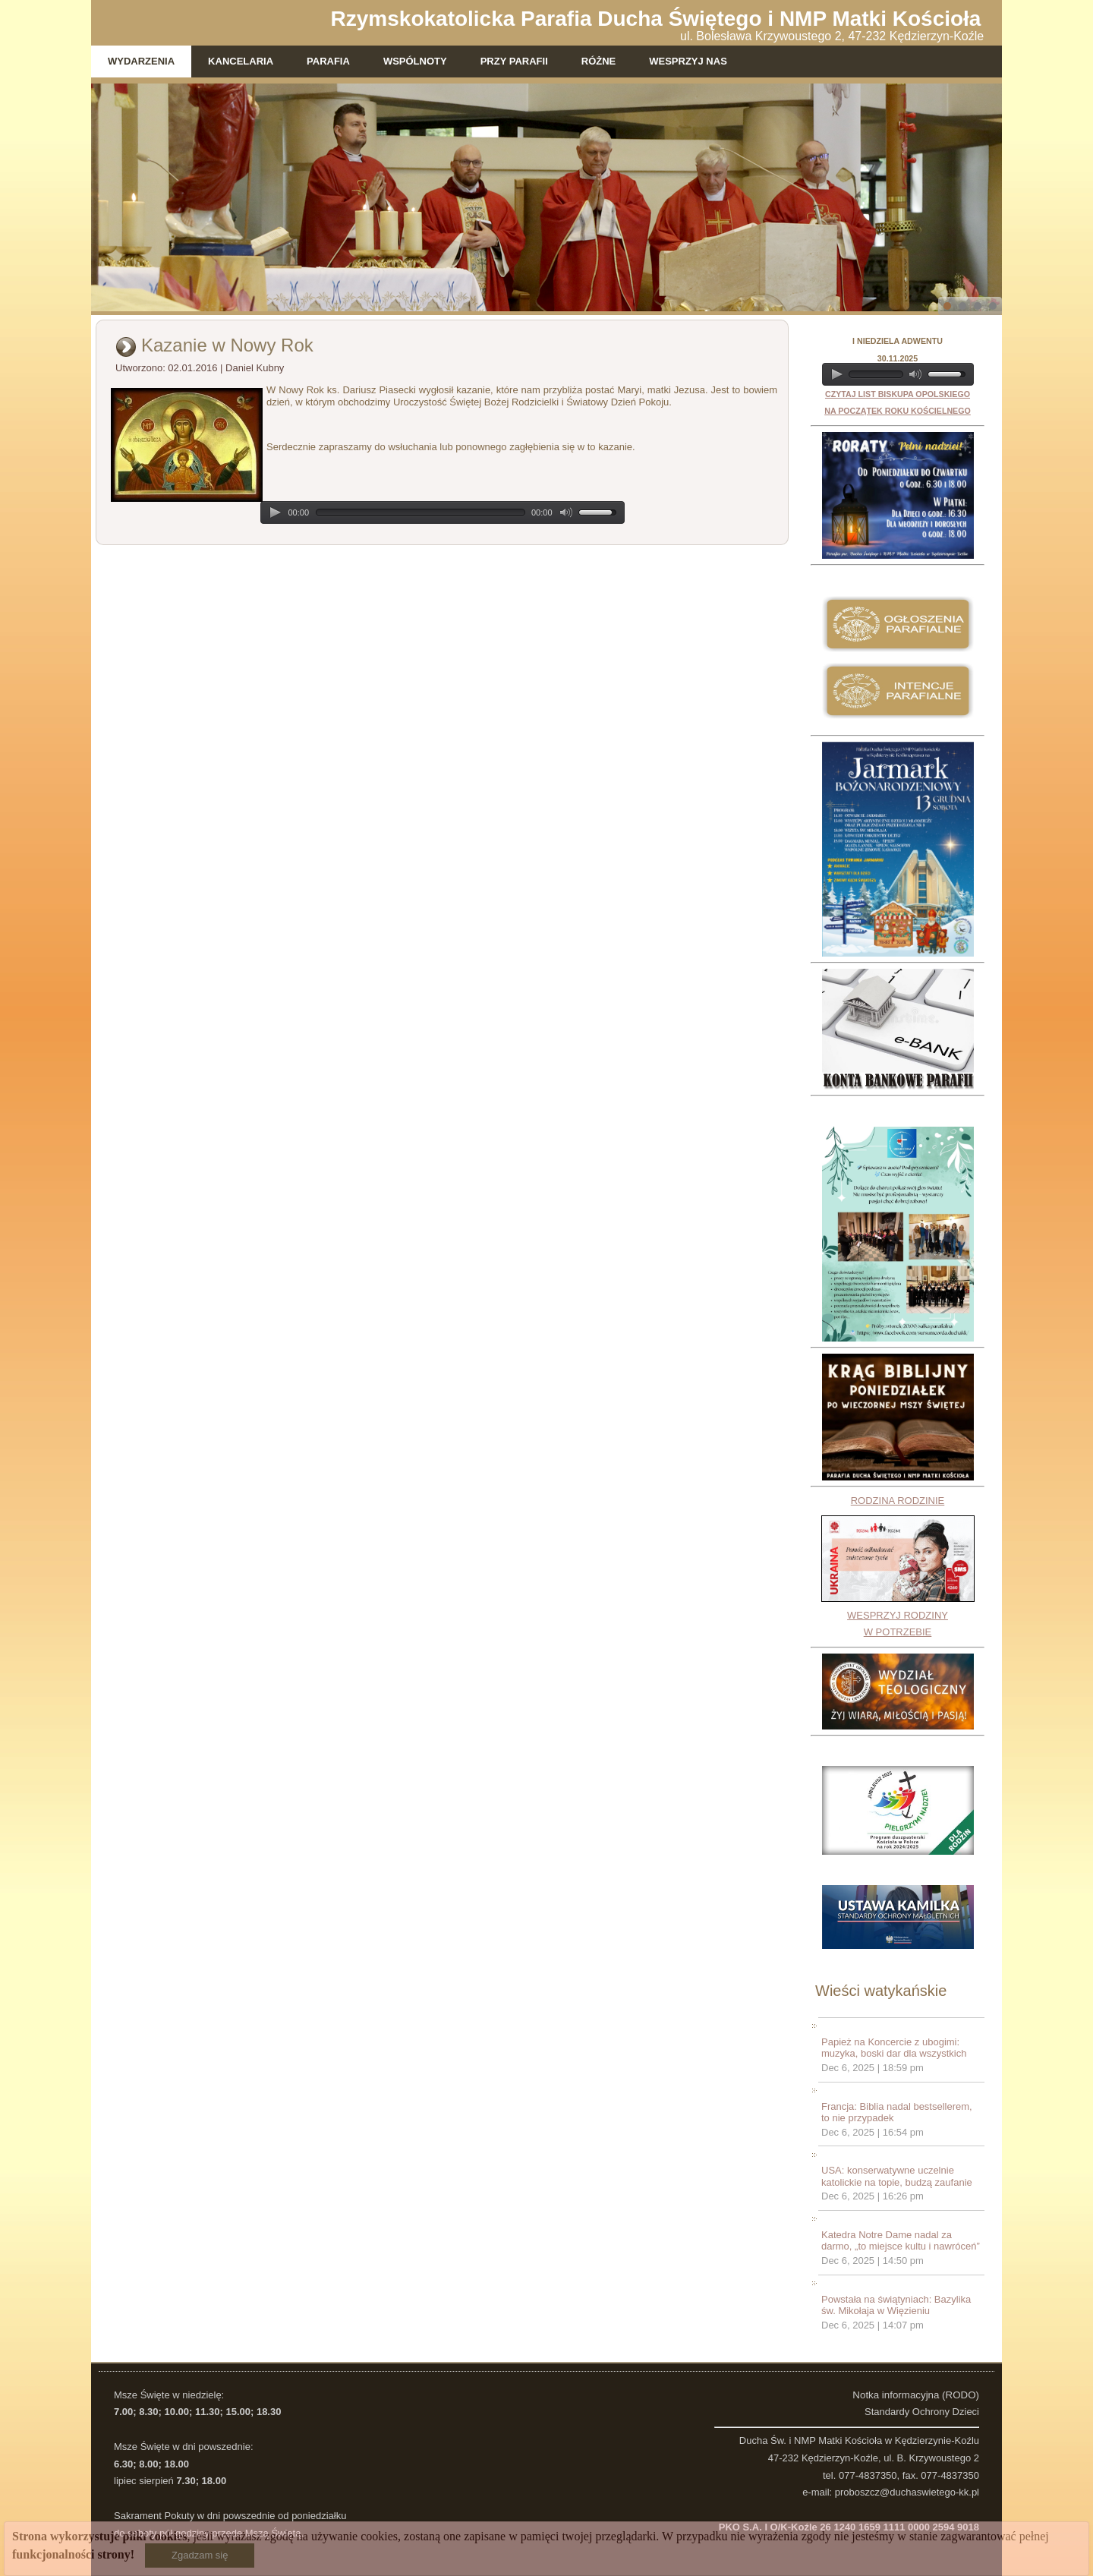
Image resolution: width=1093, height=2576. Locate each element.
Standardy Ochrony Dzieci (922, 2411)
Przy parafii (514, 61)
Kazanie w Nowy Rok (227, 345)
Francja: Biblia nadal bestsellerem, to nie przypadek (896, 2112)
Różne (598, 61)
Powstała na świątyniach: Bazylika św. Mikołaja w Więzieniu (896, 2305)
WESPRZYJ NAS (688, 61)
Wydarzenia (141, 61)
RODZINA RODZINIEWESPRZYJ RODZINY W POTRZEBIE (898, 1566)
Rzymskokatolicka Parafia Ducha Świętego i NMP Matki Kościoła (656, 18)
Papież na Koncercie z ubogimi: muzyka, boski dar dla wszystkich (893, 2048)
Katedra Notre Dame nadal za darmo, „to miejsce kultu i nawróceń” (900, 2241)
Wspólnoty (415, 61)
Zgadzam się (200, 2555)
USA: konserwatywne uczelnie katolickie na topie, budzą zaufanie (896, 2176)
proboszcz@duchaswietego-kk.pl (907, 2492)
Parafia (328, 61)
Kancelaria (240, 61)
